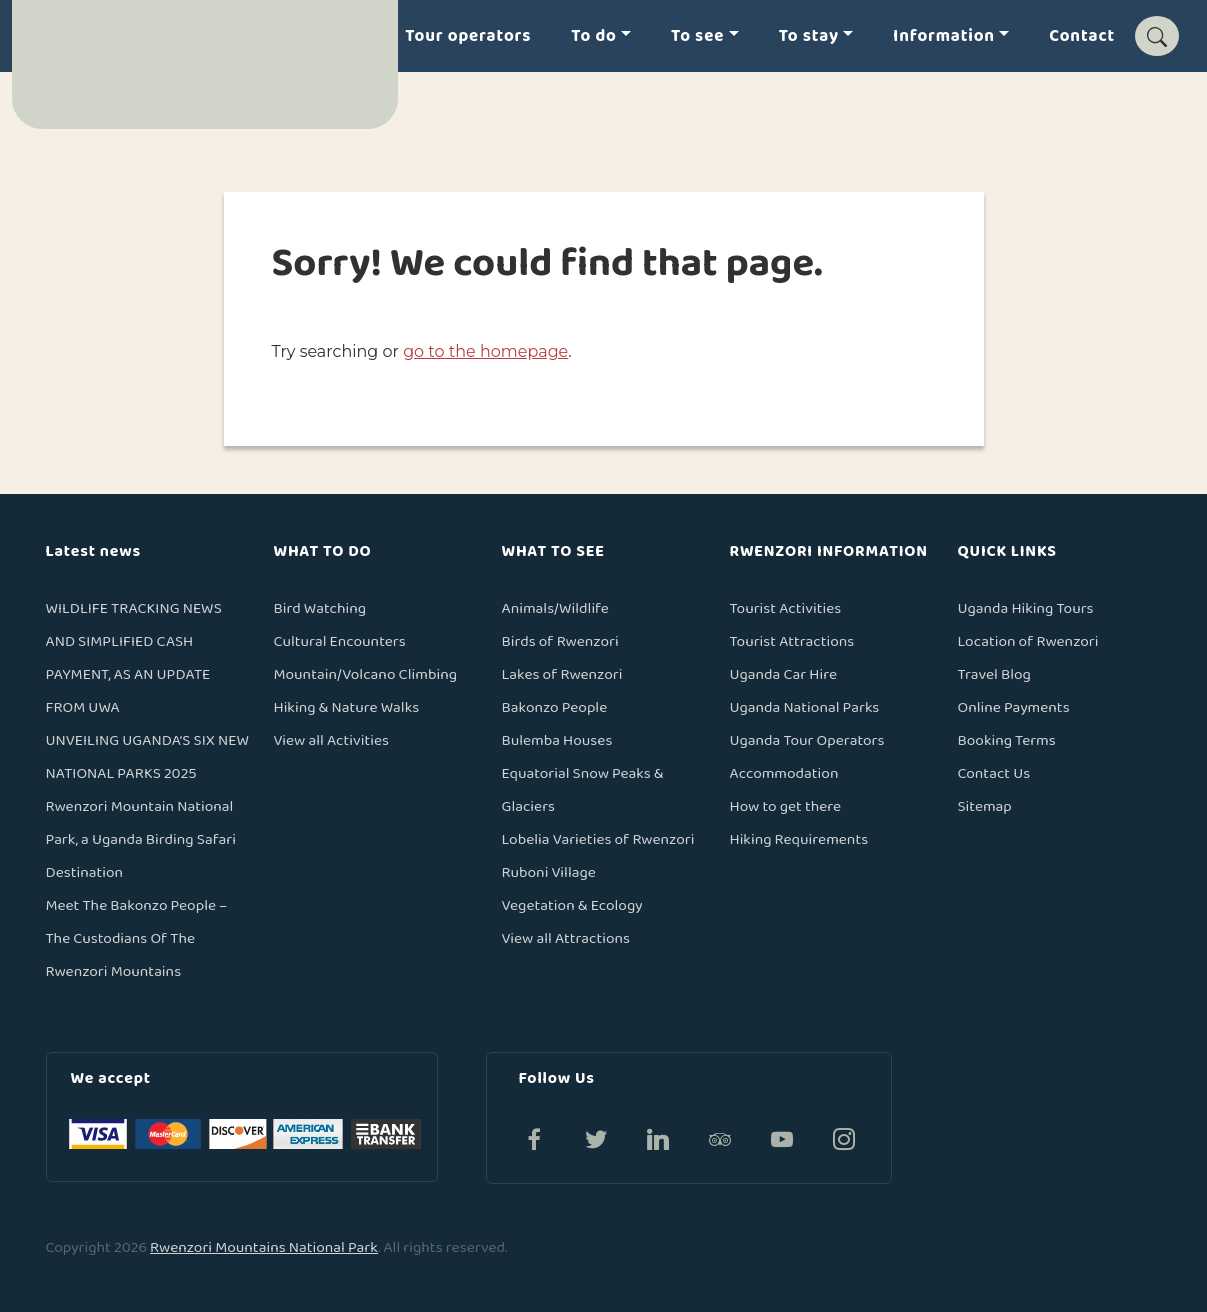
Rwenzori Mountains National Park (264, 1247)
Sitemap (985, 806)
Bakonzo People (555, 707)
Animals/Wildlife (555, 608)
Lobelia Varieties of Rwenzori (598, 839)
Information (944, 36)
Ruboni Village (549, 872)
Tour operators (468, 36)
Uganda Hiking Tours (1026, 608)
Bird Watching (320, 608)
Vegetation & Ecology (572, 905)
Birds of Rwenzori (560, 641)
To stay (809, 36)
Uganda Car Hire (783, 674)
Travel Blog (994, 674)
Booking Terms (1007, 740)
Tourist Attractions (792, 641)
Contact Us (994, 773)
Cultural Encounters (340, 641)
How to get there (786, 806)
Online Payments (1014, 707)
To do (593, 36)
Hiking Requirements (799, 839)
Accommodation (784, 773)
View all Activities (332, 740)
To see (697, 36)
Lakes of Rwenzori (562, 674)
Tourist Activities (786, 608)
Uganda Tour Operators (807, 740)
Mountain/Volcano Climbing (366, 674)
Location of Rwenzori (1028, 641)
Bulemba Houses (557, 740)
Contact (1082, 36)
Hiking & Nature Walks (347, 707)
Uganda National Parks (805, 707)
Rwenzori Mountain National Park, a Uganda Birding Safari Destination (141, 839)
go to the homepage (485, 351)
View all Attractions (566, 938)
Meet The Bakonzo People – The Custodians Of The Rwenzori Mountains (137, 938)
